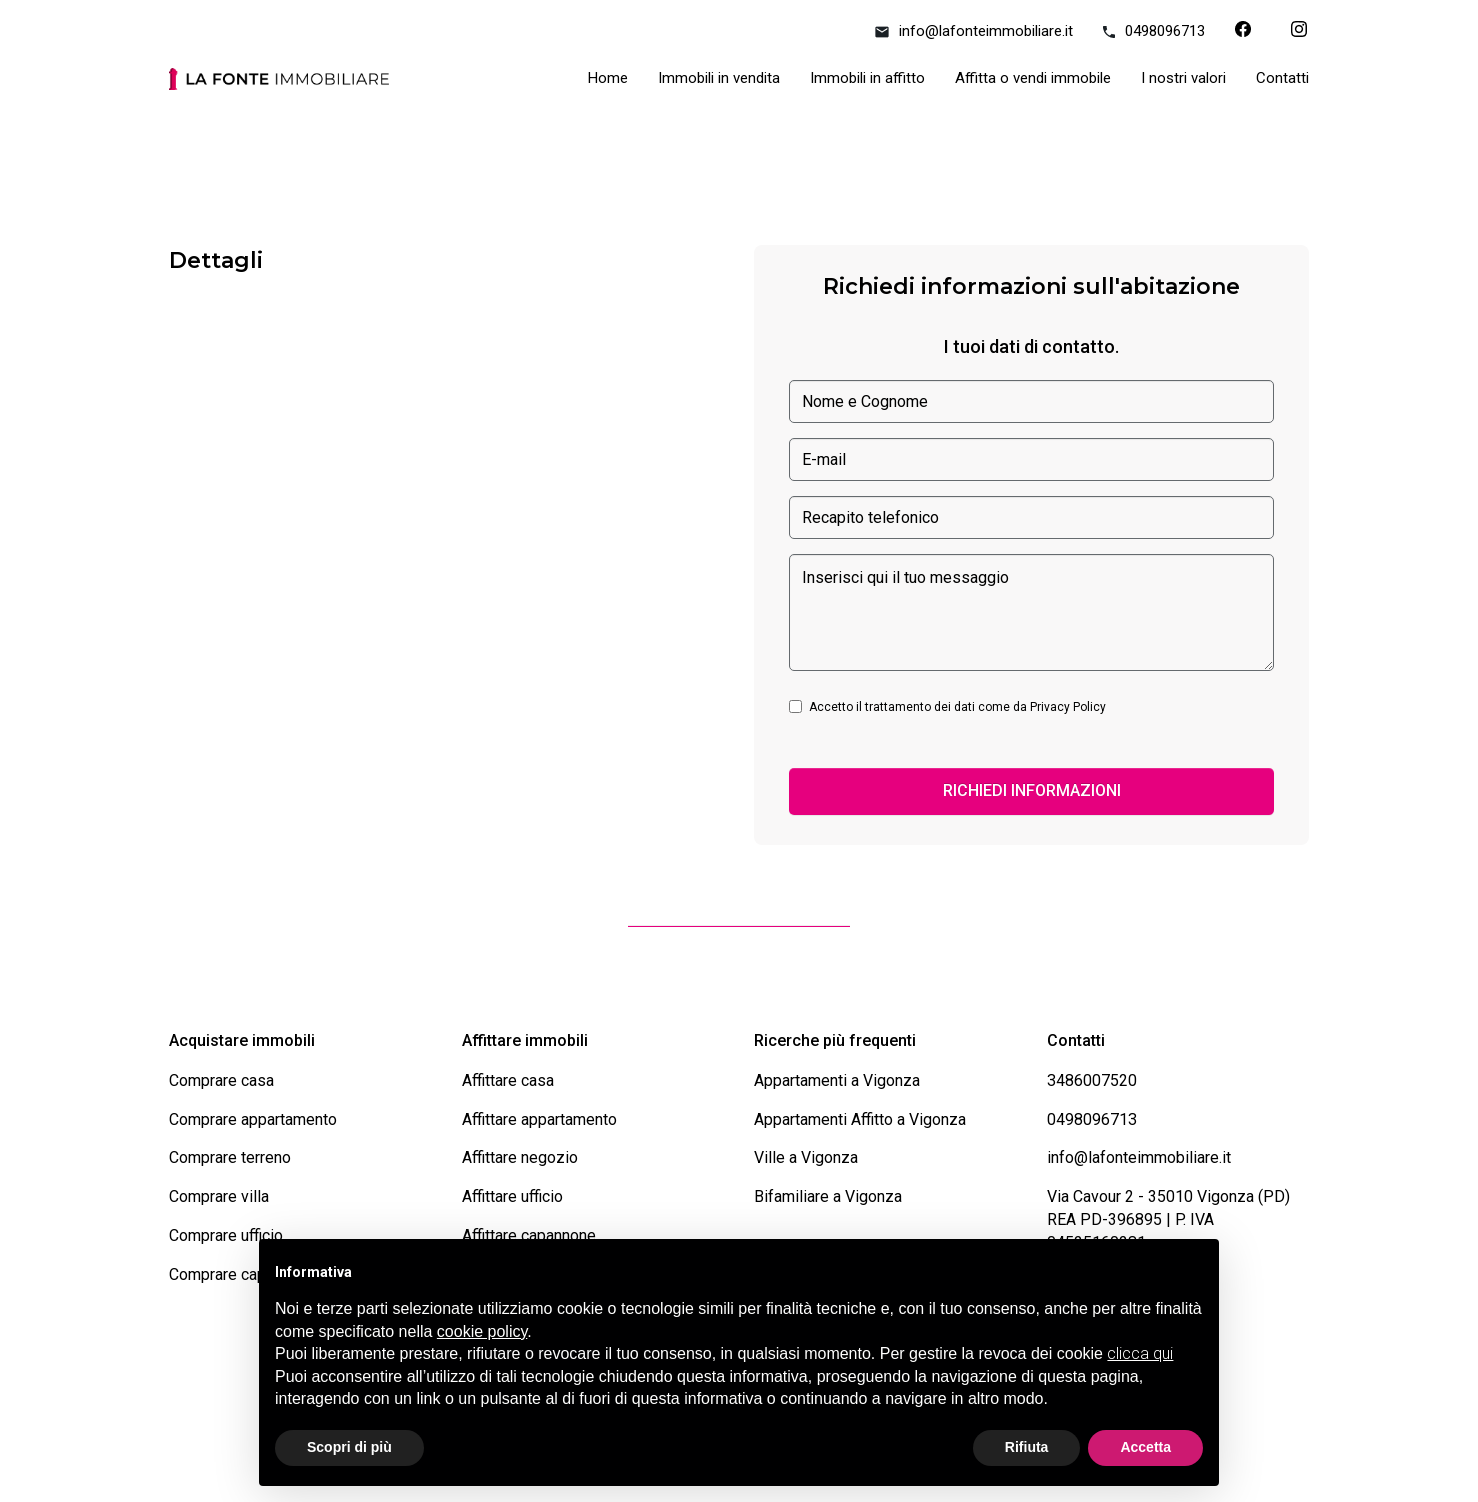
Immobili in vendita (719, 78)
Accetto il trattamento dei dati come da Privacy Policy (957, 707)
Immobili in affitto (867, 78)
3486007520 (1092, 1080)
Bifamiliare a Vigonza (828, 1196)
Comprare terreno (230, 1157)
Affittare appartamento (539, 1119)
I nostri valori (1183, 78)
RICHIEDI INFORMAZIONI (1032, 790)
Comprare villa (219, 1196)
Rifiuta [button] (1027, 1447)
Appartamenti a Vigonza (837, 1080)
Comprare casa (221, 1080)
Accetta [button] (1145, 1447)
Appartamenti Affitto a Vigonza (860, 1119)
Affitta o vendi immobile (1033, 78)
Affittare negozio (520, 1157)
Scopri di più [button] (349, 1447)
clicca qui (1140, 1353)
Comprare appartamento (253, 1119)
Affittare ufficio (512, 1196)
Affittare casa (508, 1080)
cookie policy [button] (482, 1331)
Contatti (1282, 78)
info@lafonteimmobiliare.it (974, 31)
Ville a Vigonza (806, 1157)
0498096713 (1154, 31)
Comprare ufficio (226, 1235)
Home (608, 78)
